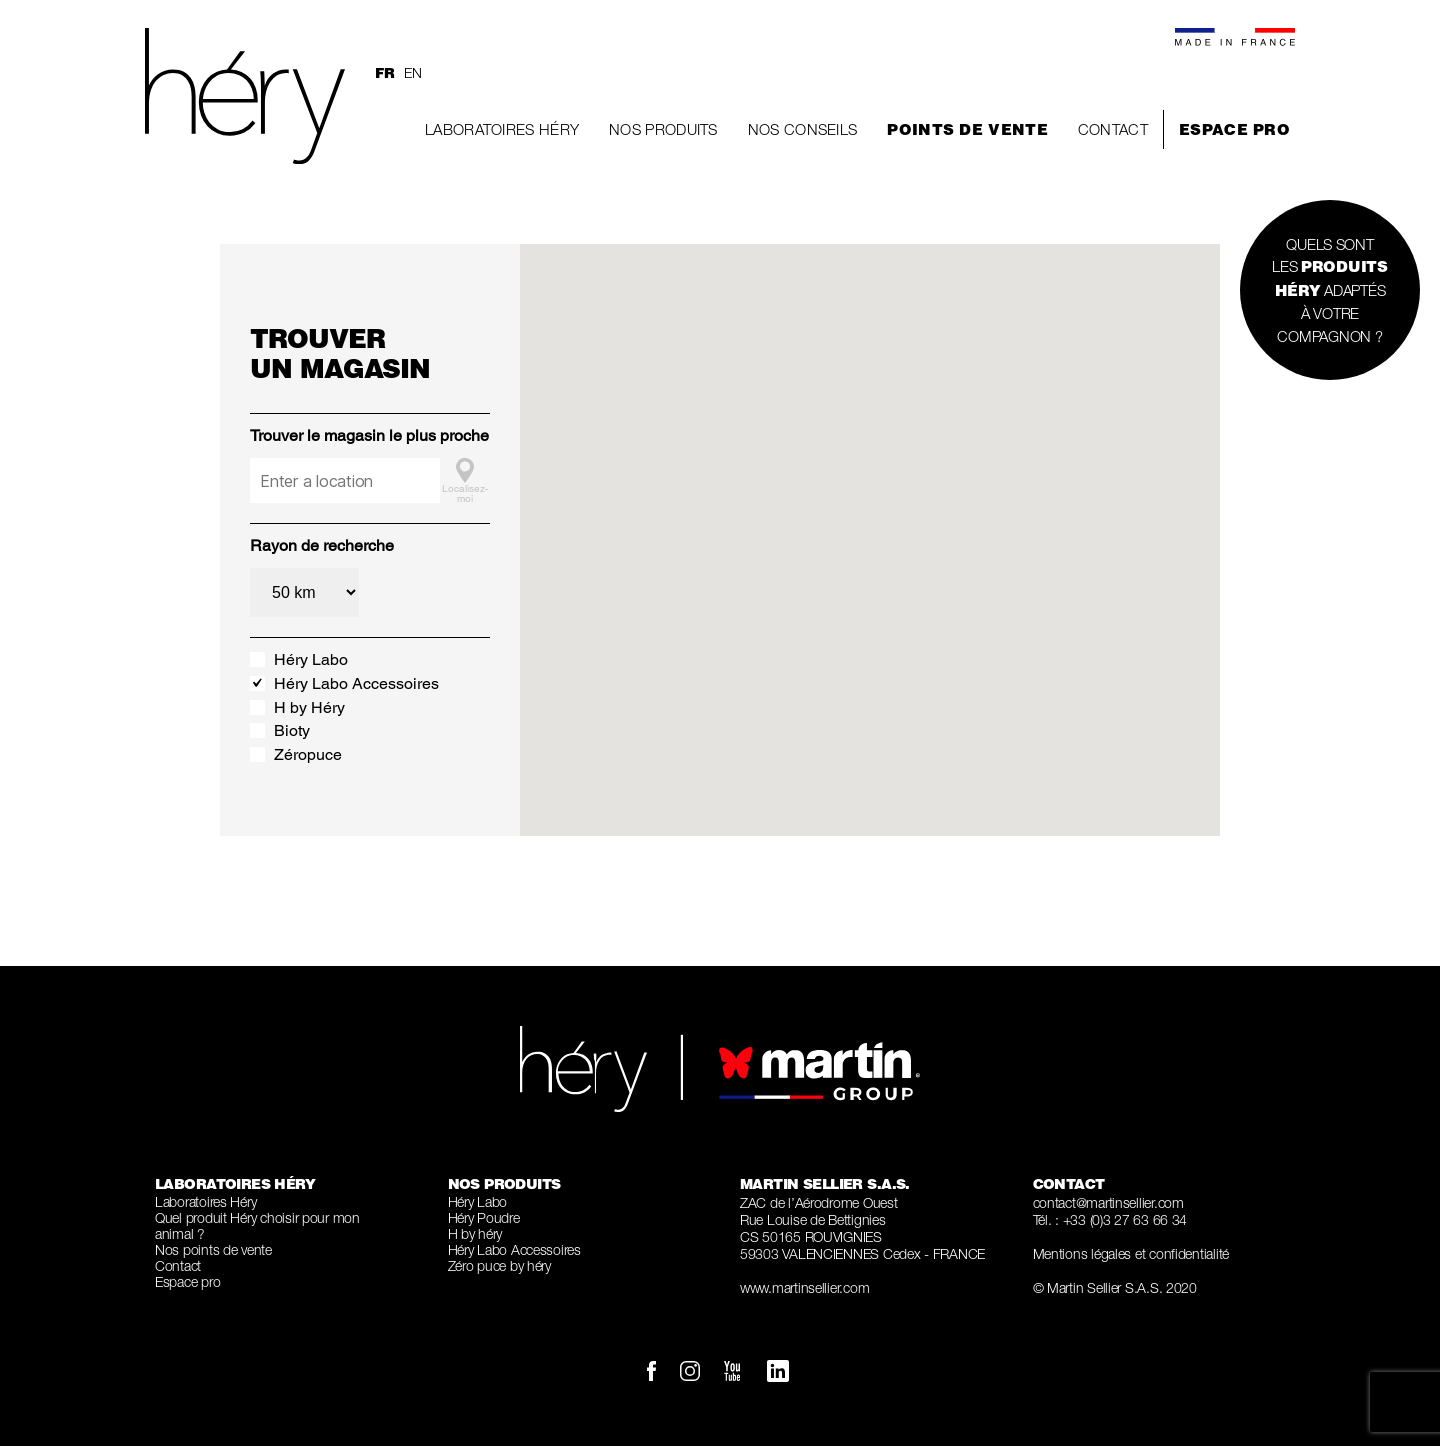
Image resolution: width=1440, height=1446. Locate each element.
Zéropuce (308, 754)
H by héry (475, 1233)
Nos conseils (803, 129)
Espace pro (1234, 129)
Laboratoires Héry (502, 129)
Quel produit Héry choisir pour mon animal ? (257, 1225)
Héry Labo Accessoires (356, 683)
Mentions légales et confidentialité (1131, 1253)
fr (384, 73)
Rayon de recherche (322, 545)
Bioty (292, 730)
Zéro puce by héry (499, 1265)
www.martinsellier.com (804, 1287)
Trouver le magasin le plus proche (369, 435)
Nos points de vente (213, 1249)
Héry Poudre (484, 1217)
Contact (1113, 129)
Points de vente (967, 129)
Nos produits (663, 129)
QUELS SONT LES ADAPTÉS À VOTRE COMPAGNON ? (1330, 290)
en (412, 72)
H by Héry (309, 707)
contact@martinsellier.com (1108, 1202)
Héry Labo (311, 659)
